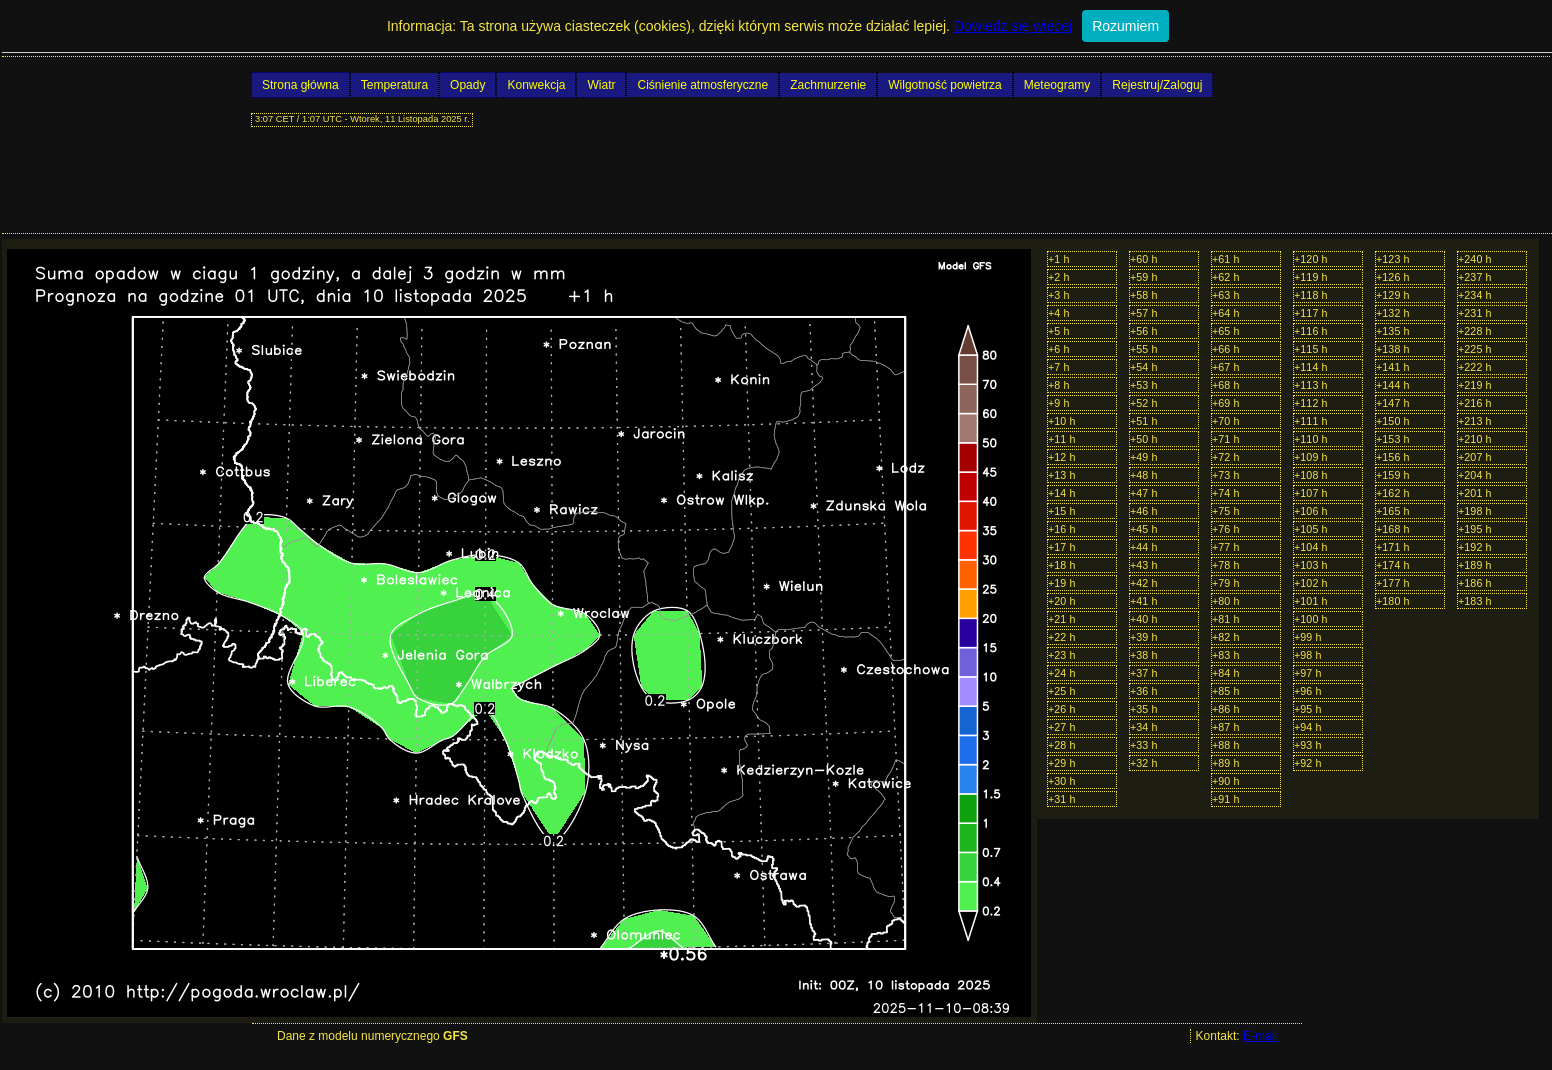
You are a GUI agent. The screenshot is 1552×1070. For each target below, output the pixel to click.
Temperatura (394, 85)
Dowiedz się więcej (1013, 26)
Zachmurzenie (828, 85)
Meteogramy (1057, 85)
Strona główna (300, 85)
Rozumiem (1125, 26)
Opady (467, 85)
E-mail (1260, 1036)
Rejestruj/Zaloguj (1157, 85)
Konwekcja (536, 85)
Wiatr (601, 85)
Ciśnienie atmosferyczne (702, 85)
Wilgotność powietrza (944, 85)
